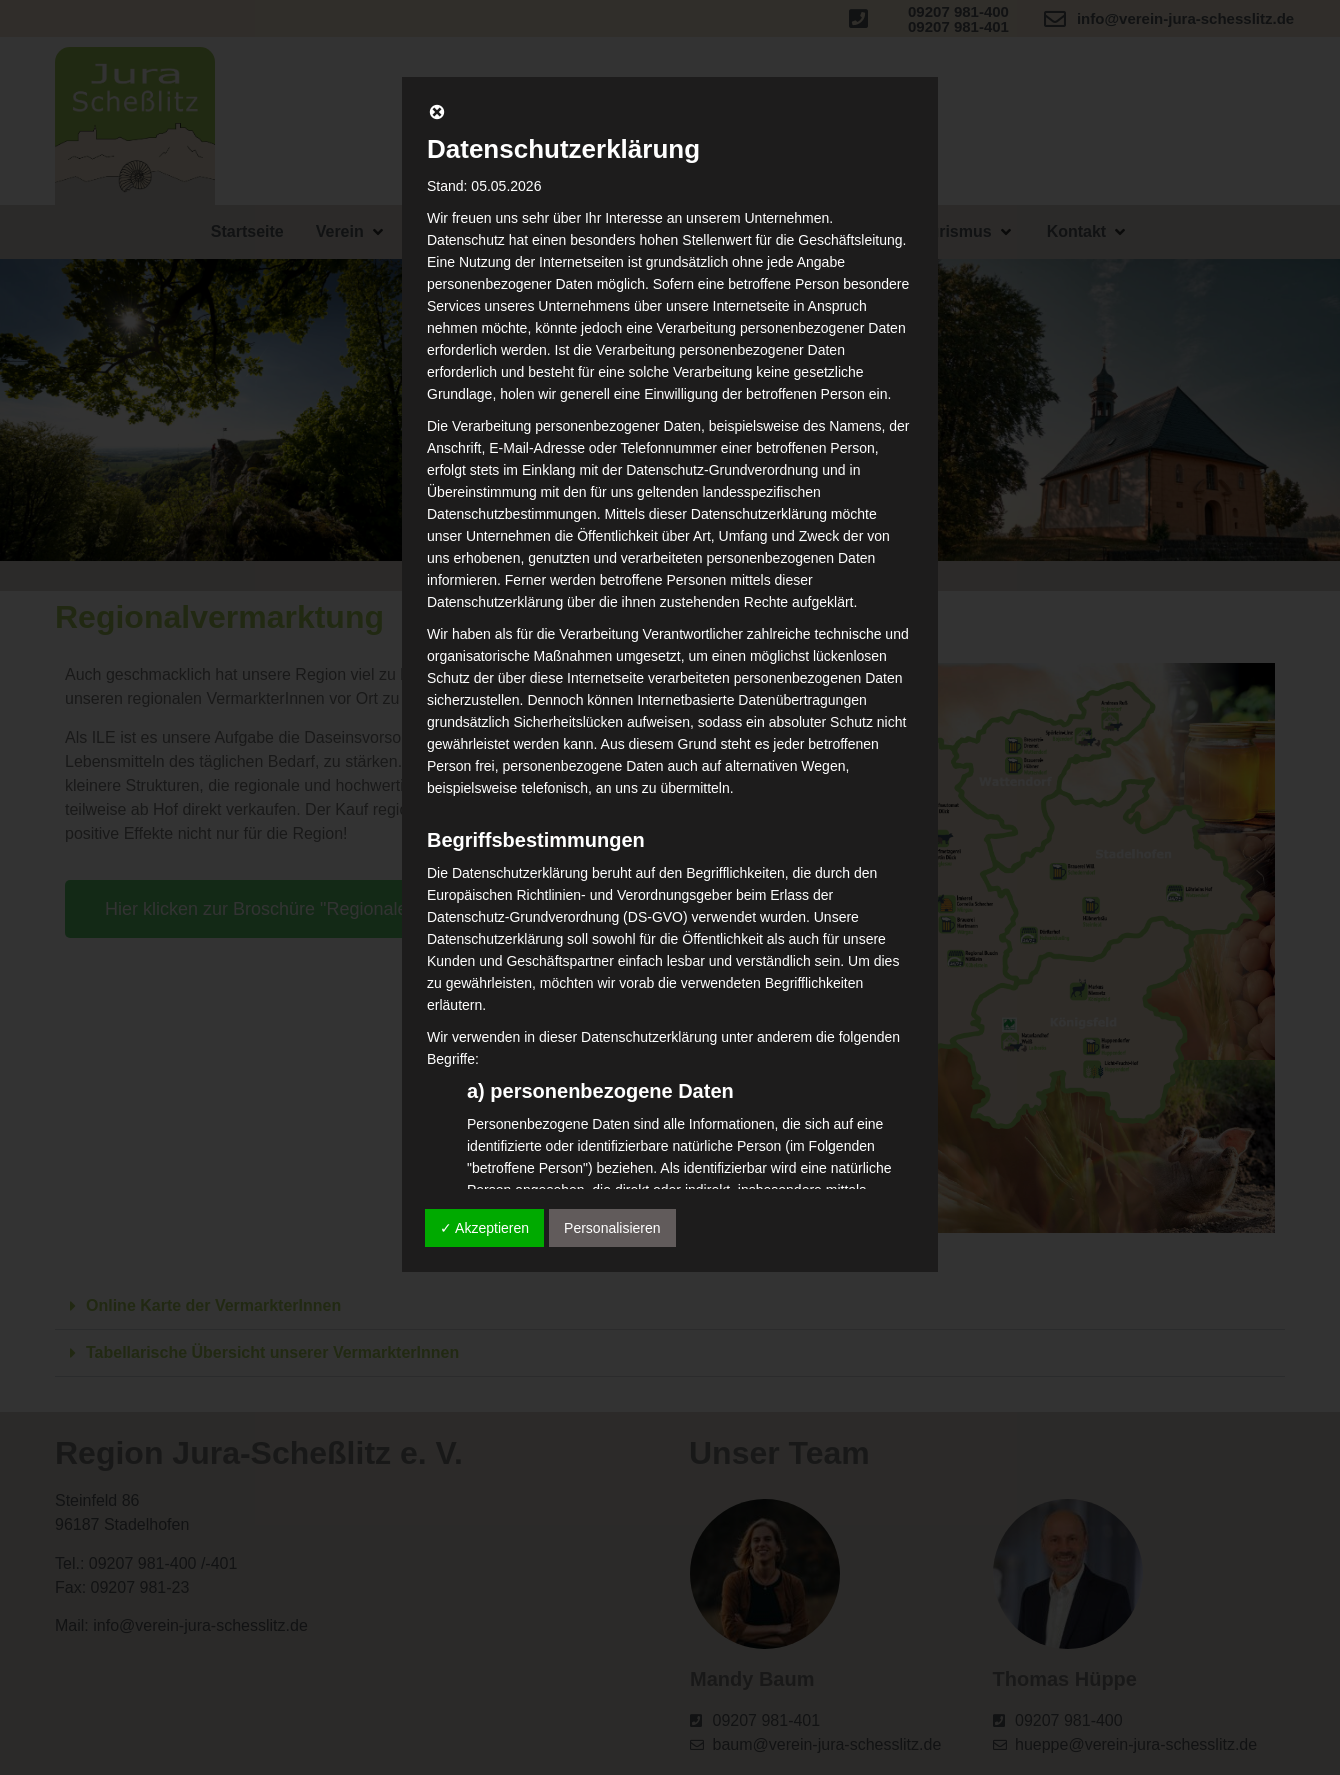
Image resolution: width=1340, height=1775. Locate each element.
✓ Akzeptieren (484, 1228)
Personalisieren (612, 1228)
